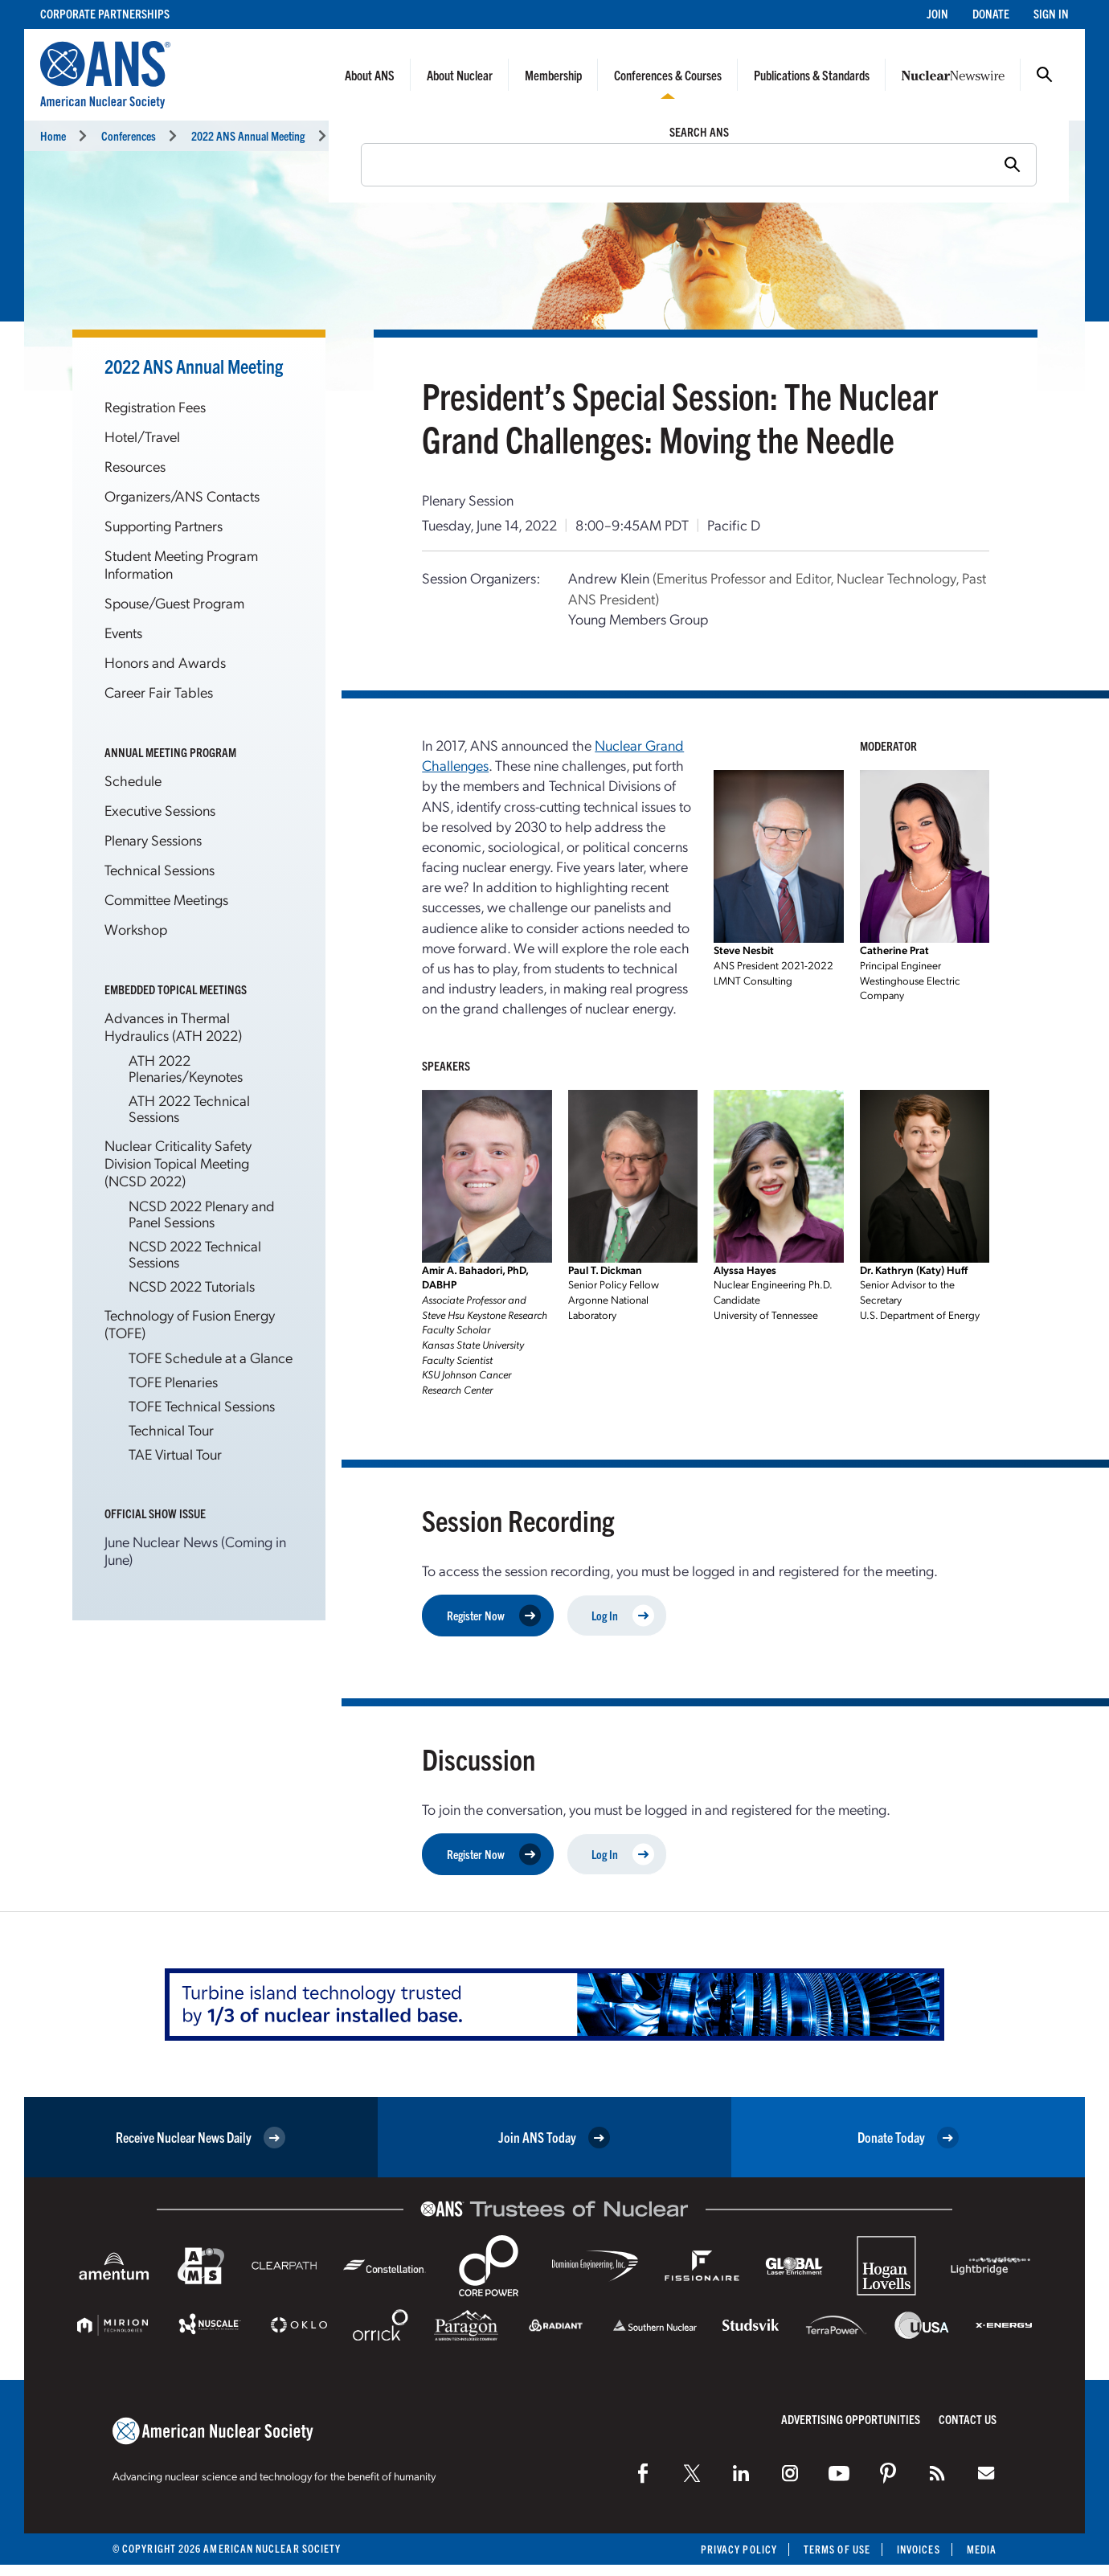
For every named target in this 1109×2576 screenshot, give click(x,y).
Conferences (128, 135)
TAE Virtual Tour (175, 1453)
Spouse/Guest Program (174, 602)
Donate (990, 13)
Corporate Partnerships (105, 13)
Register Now (494, 1615)
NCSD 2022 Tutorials (192, 1285)
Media (981, 2549)
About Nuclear (460, 75)
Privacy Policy (739, 2549)
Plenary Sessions (153, 839)
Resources (135, 466)
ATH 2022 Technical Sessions (189, 1108)
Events (123, 632)
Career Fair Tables (158, 691)
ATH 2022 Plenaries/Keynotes (186, 1067)
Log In (622, 1615)
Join (937, 13)
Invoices (918, 2549)
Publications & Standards (812, 75)
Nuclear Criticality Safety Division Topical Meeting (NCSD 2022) (178, 1163)
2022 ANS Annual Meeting (248, 135)
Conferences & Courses (668, 75)
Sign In (1051, 13)
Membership (553, 75)
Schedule (133, 780)
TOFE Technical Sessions (202, 1405)
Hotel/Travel (142, 436)
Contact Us (967, 2419)
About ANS (370, 75)
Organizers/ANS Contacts (182, 495)
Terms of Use (837, 2549)
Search (1045, 75)
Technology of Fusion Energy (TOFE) (189, 1323)
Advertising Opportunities (850, 2419)
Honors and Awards (165, 662)
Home (53, 135)
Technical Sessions (381, 135)
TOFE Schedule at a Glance (211, 1357)
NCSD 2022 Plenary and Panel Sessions (202, 1213)
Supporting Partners (163, 525)
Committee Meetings (166, 899)
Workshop (135, 928)
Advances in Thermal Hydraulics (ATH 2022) (173, 1026)
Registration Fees (155, 406)
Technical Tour (171, 1429)
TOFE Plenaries (173, 1381)
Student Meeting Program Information (181, 564)
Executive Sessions (159, 810)
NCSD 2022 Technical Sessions (195, 1253)
